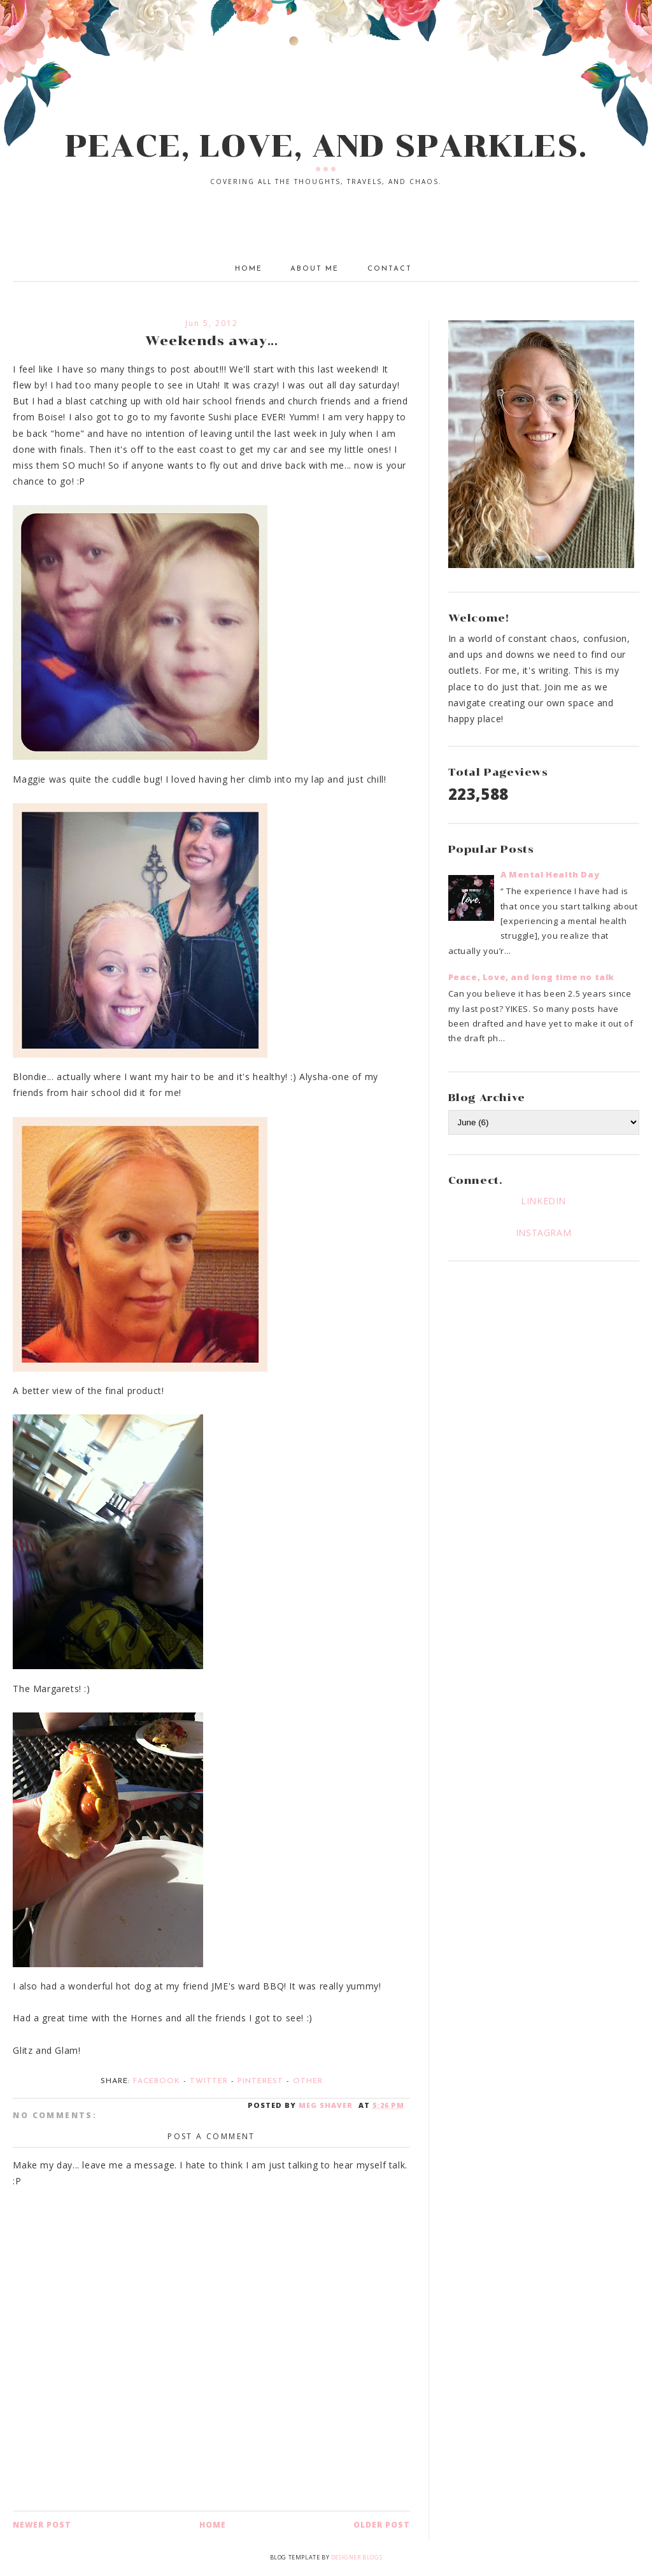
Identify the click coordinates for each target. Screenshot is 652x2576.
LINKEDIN (543, 1201)
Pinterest (260, 2081)
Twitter (209, 2081)
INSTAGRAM (543, 1233)
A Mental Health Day (549, 874)
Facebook (156, 2081)
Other (308, 2081)
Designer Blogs (356, 2557)
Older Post (381, 2524)
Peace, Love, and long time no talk (531, 977)
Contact (389, 269)
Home (248, 269)
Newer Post (42, 2524)
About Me (314, 269)
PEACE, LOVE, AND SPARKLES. (326, 145)
